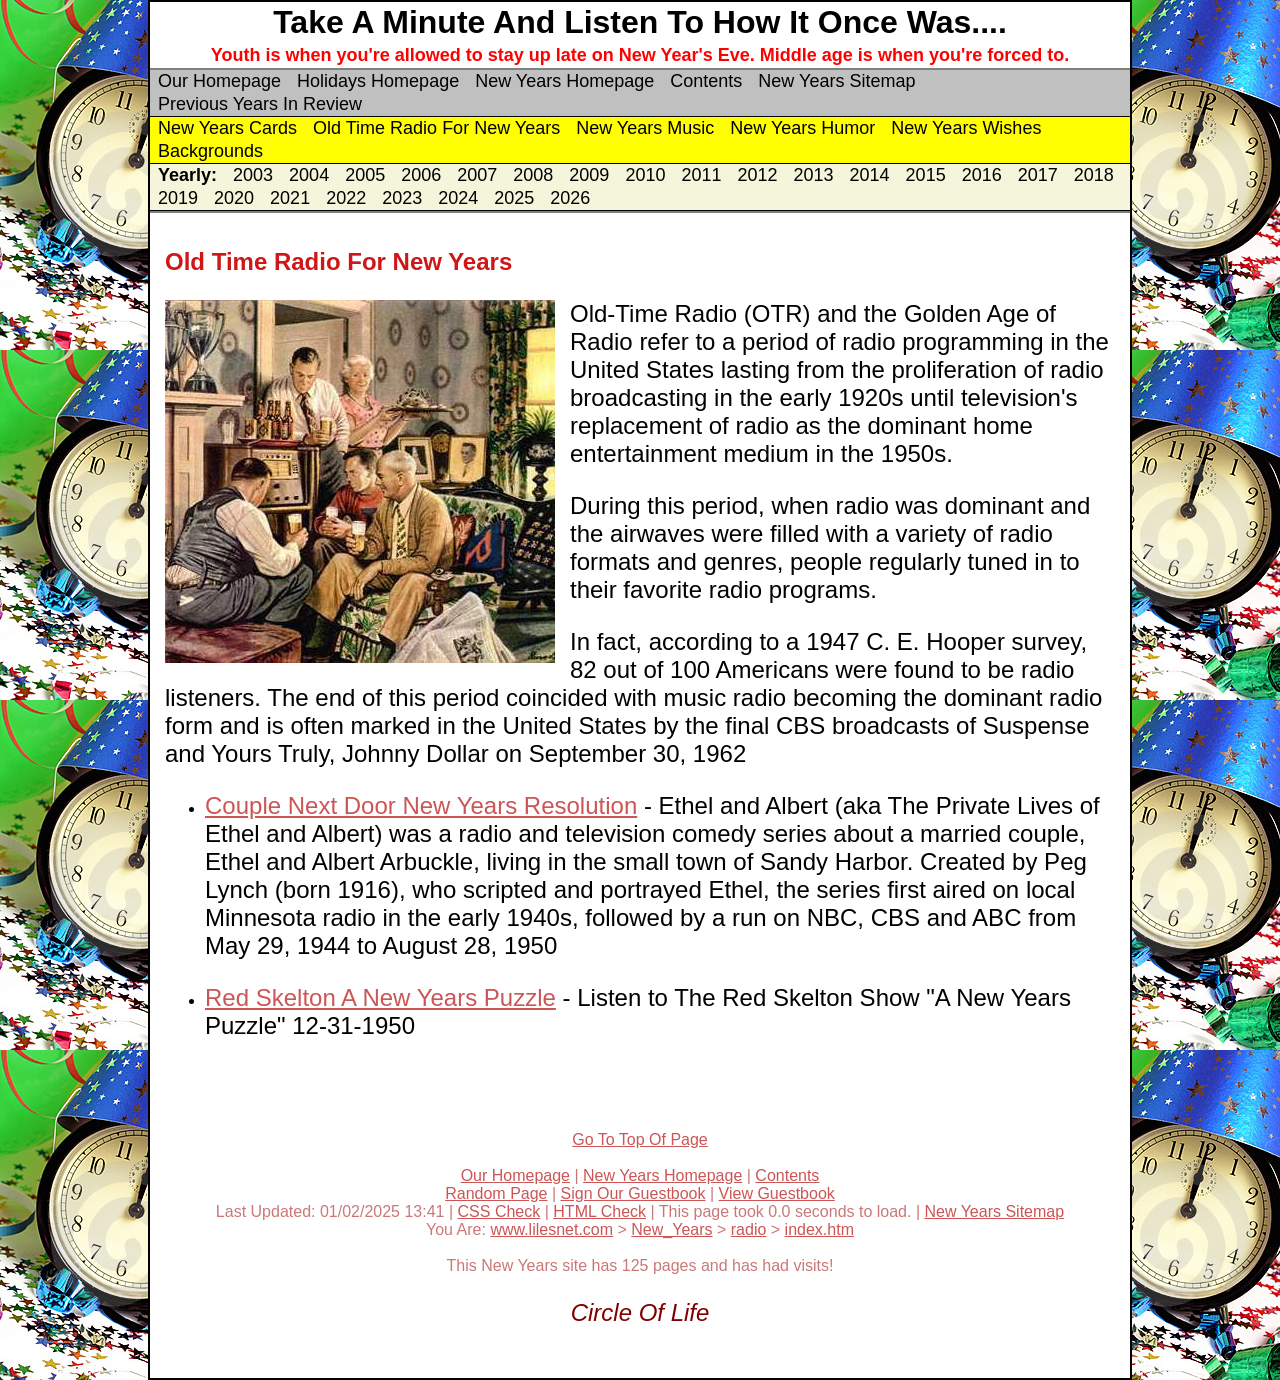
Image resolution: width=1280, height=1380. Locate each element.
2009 (589, 175)
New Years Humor (802, 128)
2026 (570, 198)
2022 (346, 198)
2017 (1038, 175)
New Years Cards (227, 128)
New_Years (671, 1229)
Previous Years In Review (260, 104)
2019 (178, 198)
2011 (701, 175)
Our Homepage (219, 81)
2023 (402, 198)
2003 (253, 175)
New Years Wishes (966, 128)
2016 (982, 175)
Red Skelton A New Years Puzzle (380, 997)
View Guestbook (777, 1193)
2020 (234, 198)
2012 (757, 175)
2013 (814, 175)
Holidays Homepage (378, 81)
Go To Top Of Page (640, 1139)
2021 (290, 198)
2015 (926, 175)
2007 (477, 175)
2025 (514, 198)
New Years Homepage (564, 81)
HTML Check (599, 1211)
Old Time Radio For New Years (436, 128)
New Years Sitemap (836, 81)
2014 (870, 175)
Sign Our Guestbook (633, 1193)
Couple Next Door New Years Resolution (421, 805)
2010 (645, 175)
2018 (1094, 175)
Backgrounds (210, 151)
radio (749, 1229)
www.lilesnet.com (551, 1229)
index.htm (819, 1229)
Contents (706, 81)
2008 (533, 175)
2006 (421, 175)
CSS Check (499, 1211)
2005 (365, 175)
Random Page (496, 1193)
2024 (458, 198)
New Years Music (645, 128)
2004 (309, 175)
